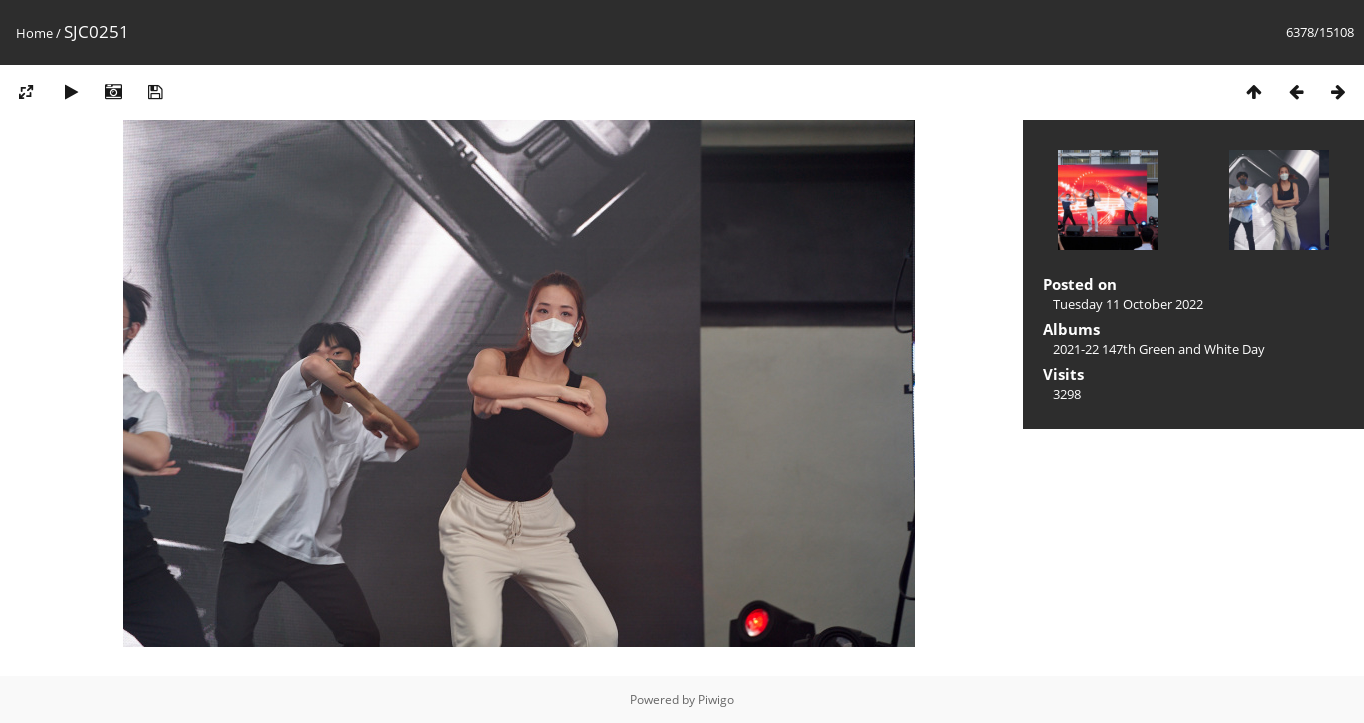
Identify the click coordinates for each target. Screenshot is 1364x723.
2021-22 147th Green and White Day (1159, 349)
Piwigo (716, 699)
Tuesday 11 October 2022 (1128, 304)
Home (34, 33)
